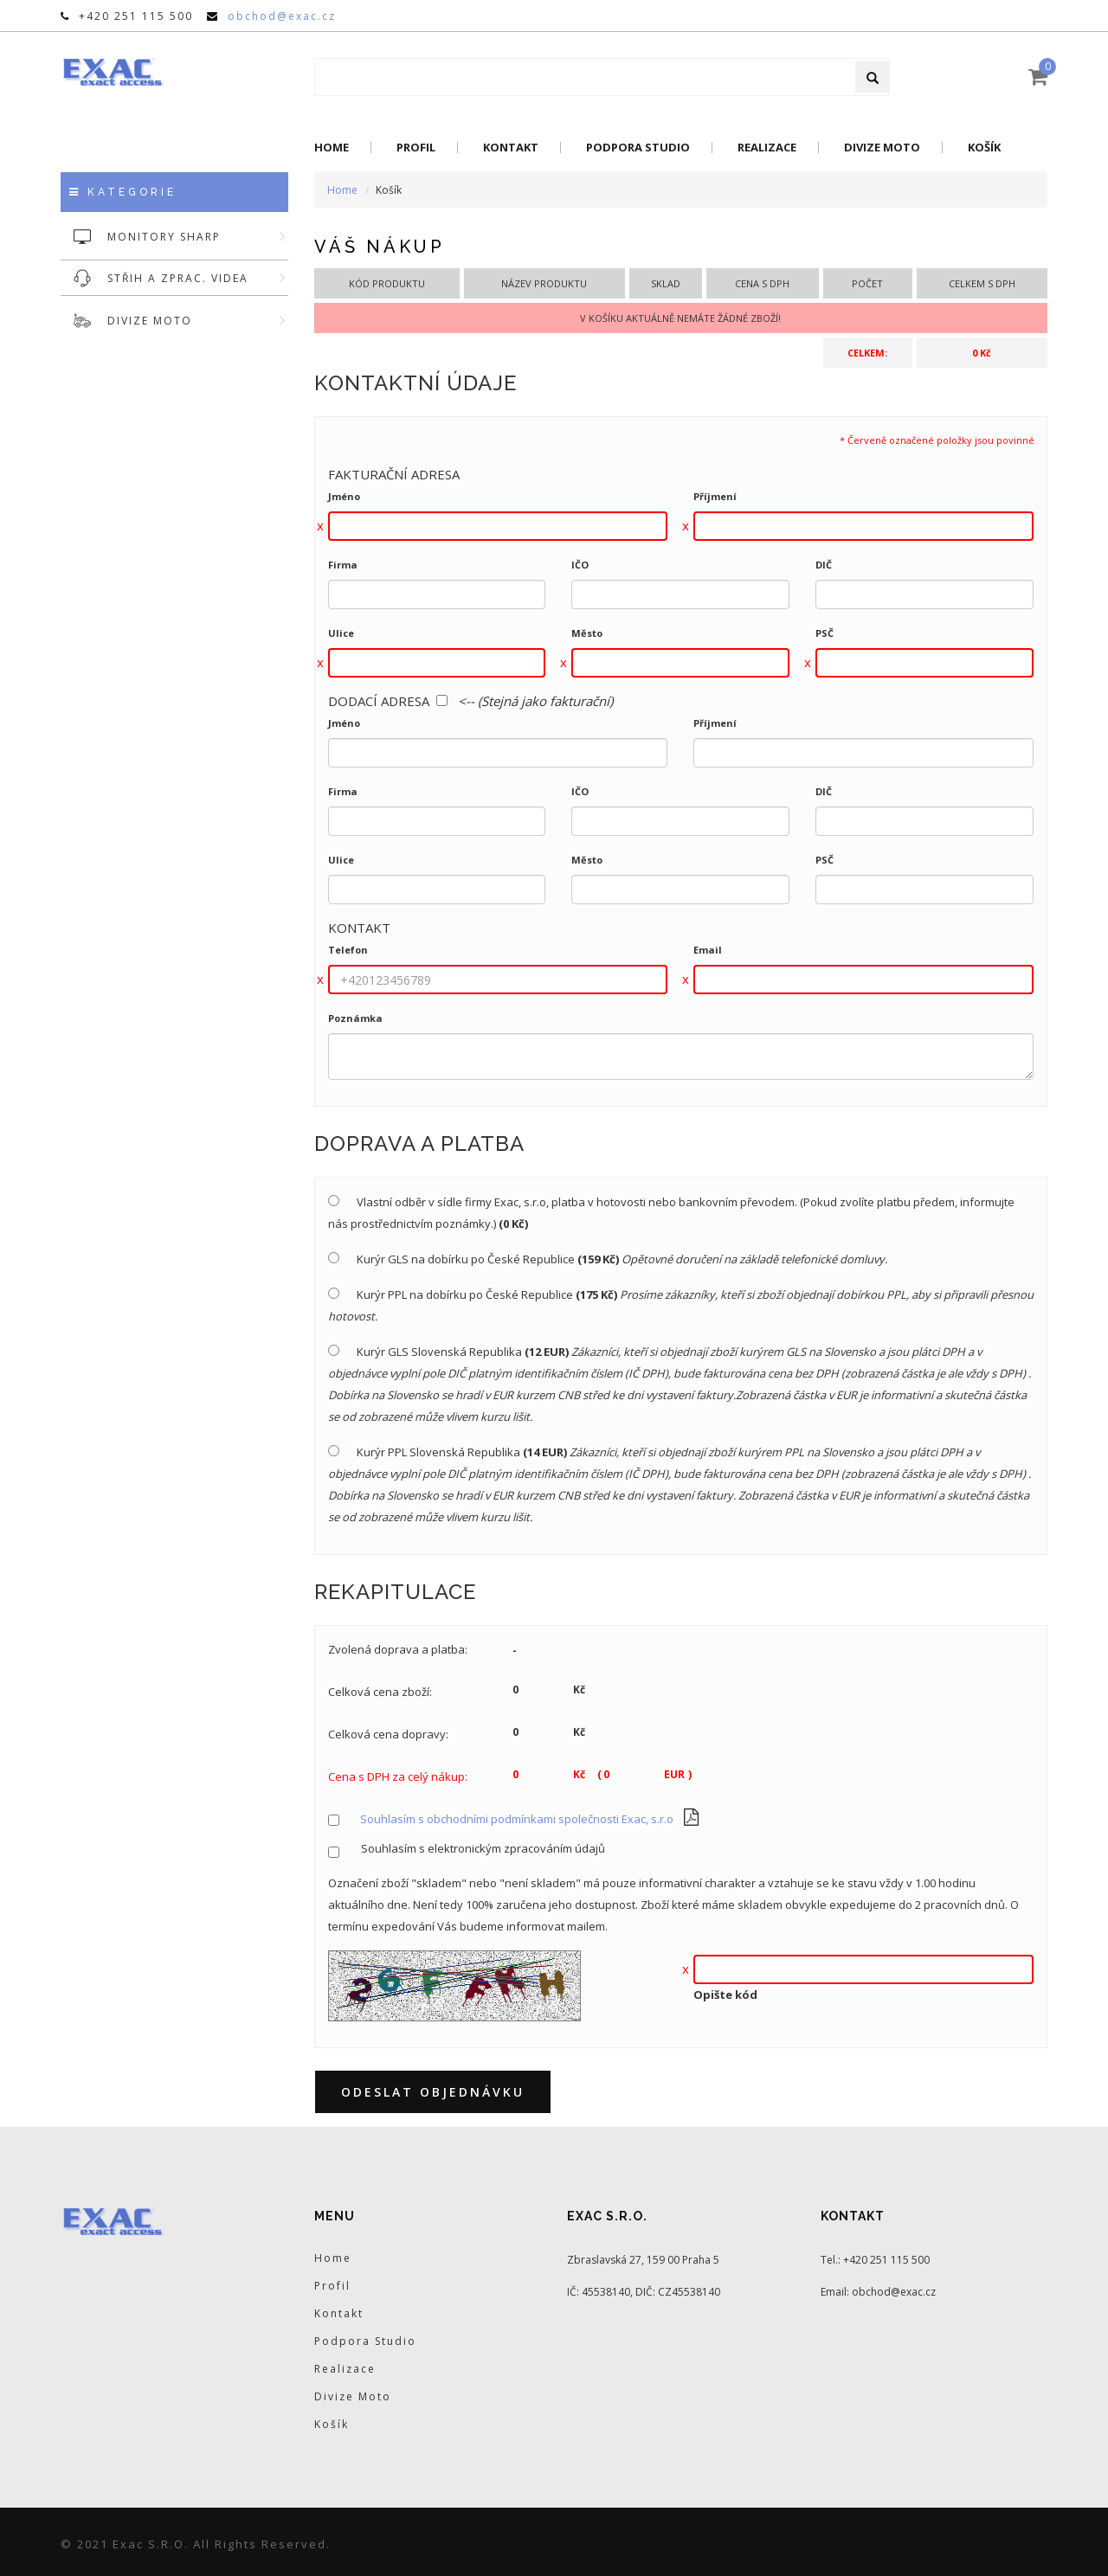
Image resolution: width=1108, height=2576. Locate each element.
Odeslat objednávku (433, 2092)
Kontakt (510, 147)
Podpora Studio (638, 147)
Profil (415, 147)
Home (331, 147)
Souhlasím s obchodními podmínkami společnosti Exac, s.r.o (516, 1819)
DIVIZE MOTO (197, 320)
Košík (984, 147)
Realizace (767, 147)
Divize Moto (882, 147)
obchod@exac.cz (282, 16)
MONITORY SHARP (197, 236)
